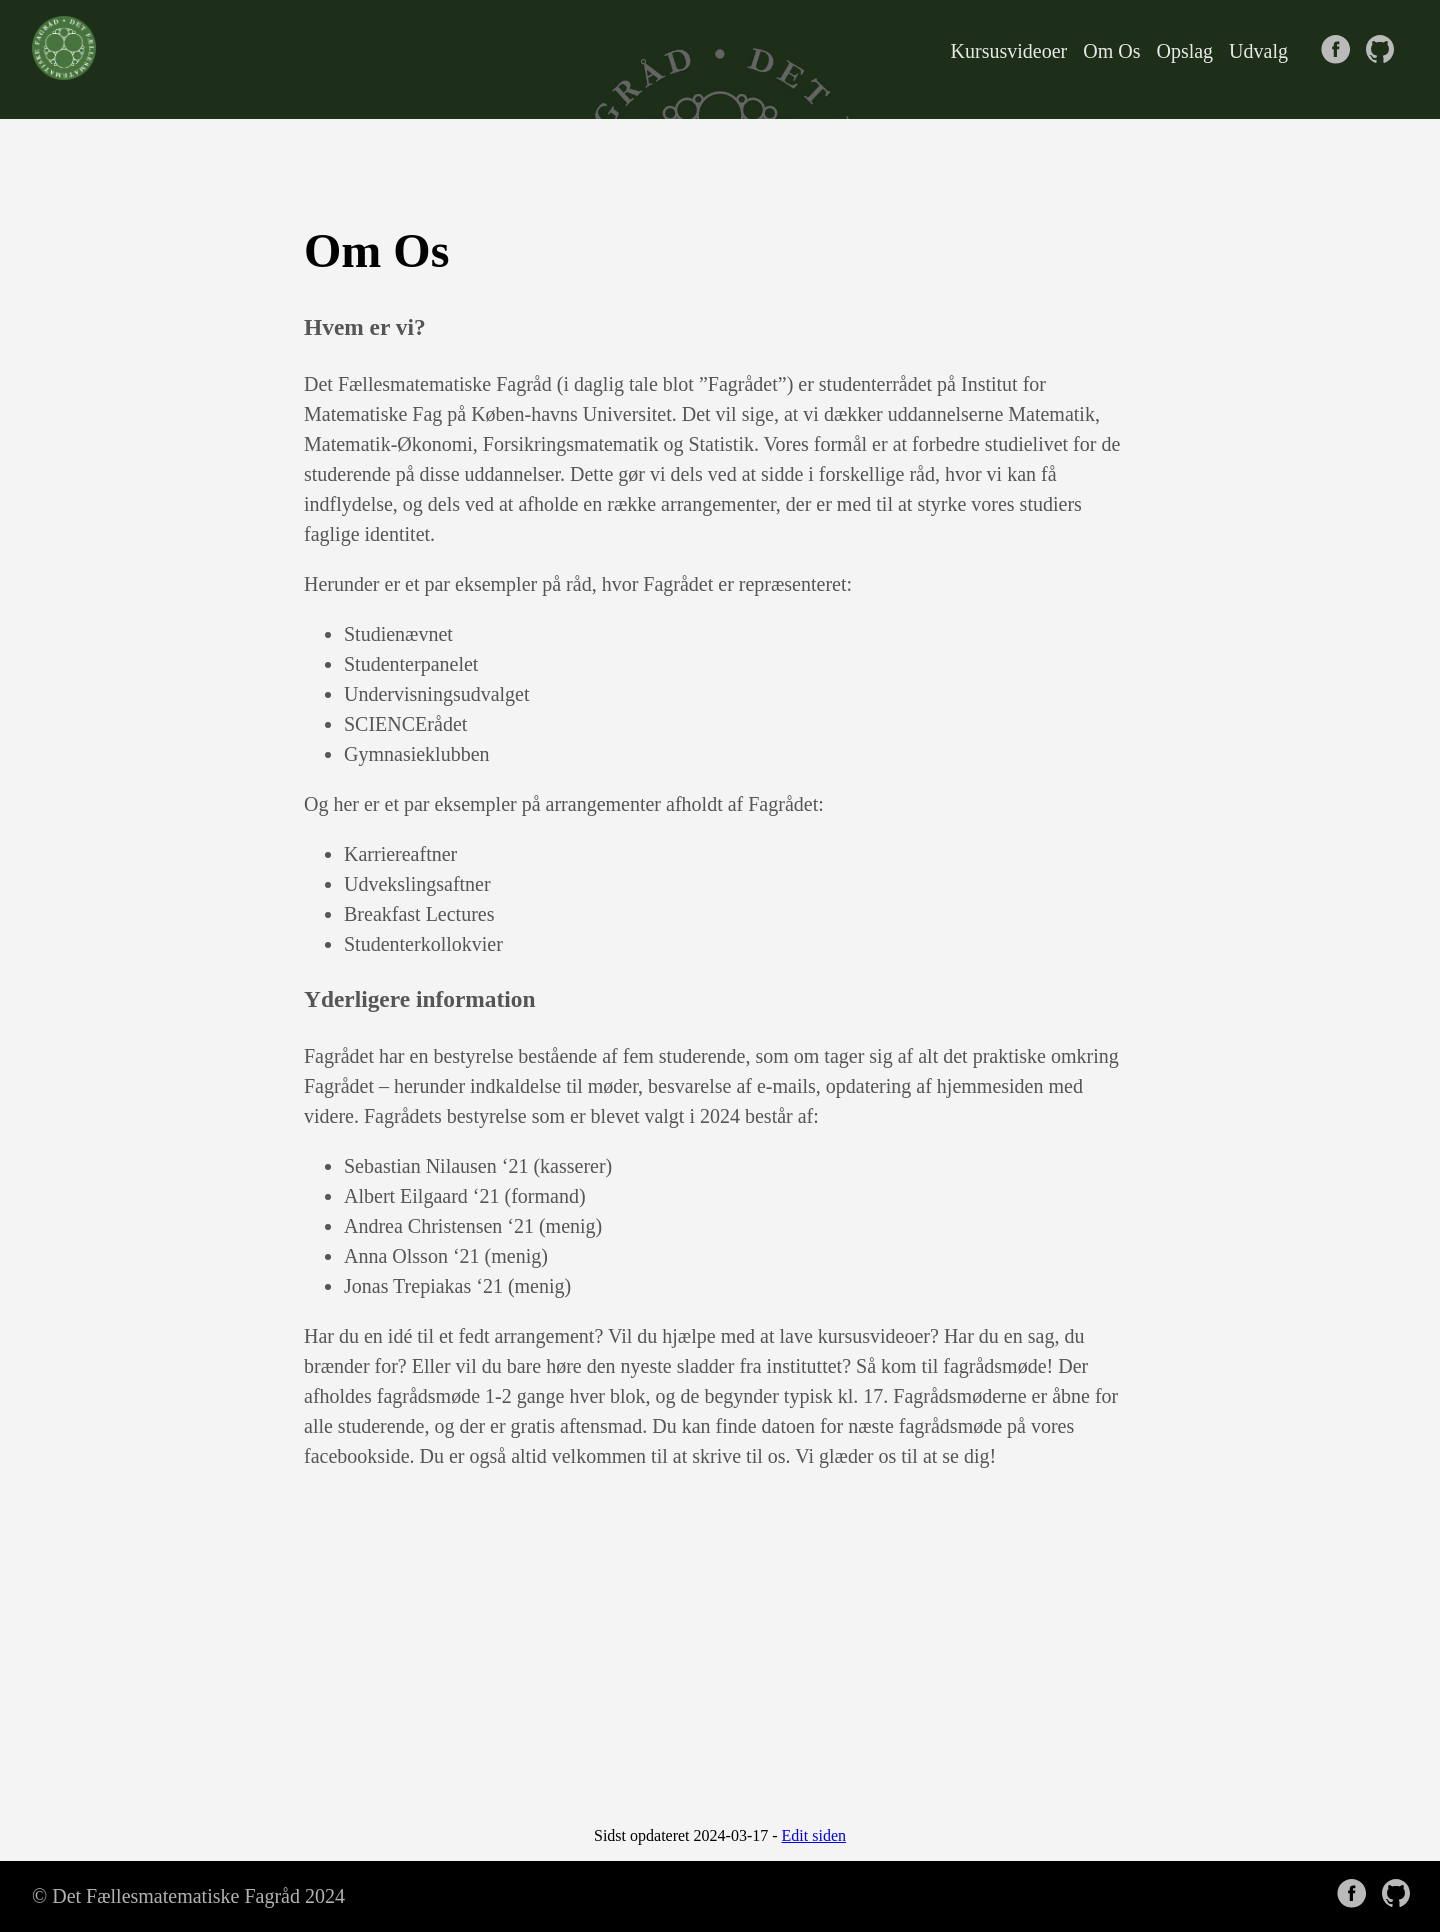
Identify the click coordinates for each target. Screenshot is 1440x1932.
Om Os (1111, 51)
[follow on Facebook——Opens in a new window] (1340, 51)
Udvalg (1258, 51)
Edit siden (814, 1835)
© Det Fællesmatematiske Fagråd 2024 (188, 1896)
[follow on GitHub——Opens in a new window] (1384, 51)
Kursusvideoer (1009, 51)
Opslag (1184, 51)
